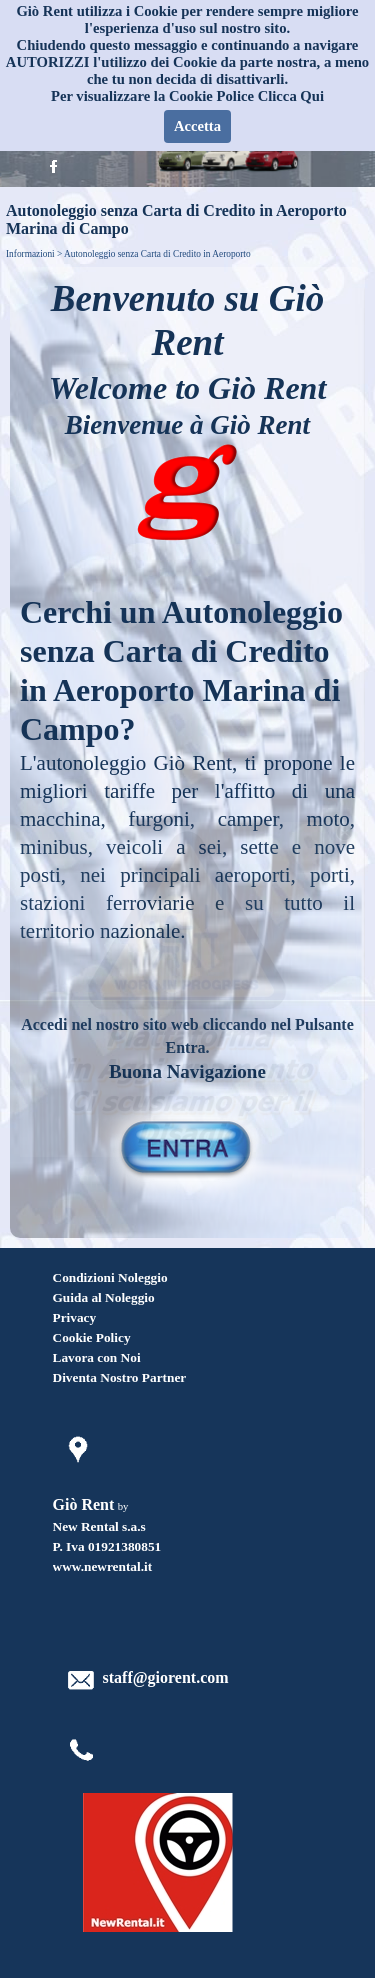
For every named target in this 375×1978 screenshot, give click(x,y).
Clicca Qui (291, 96)
